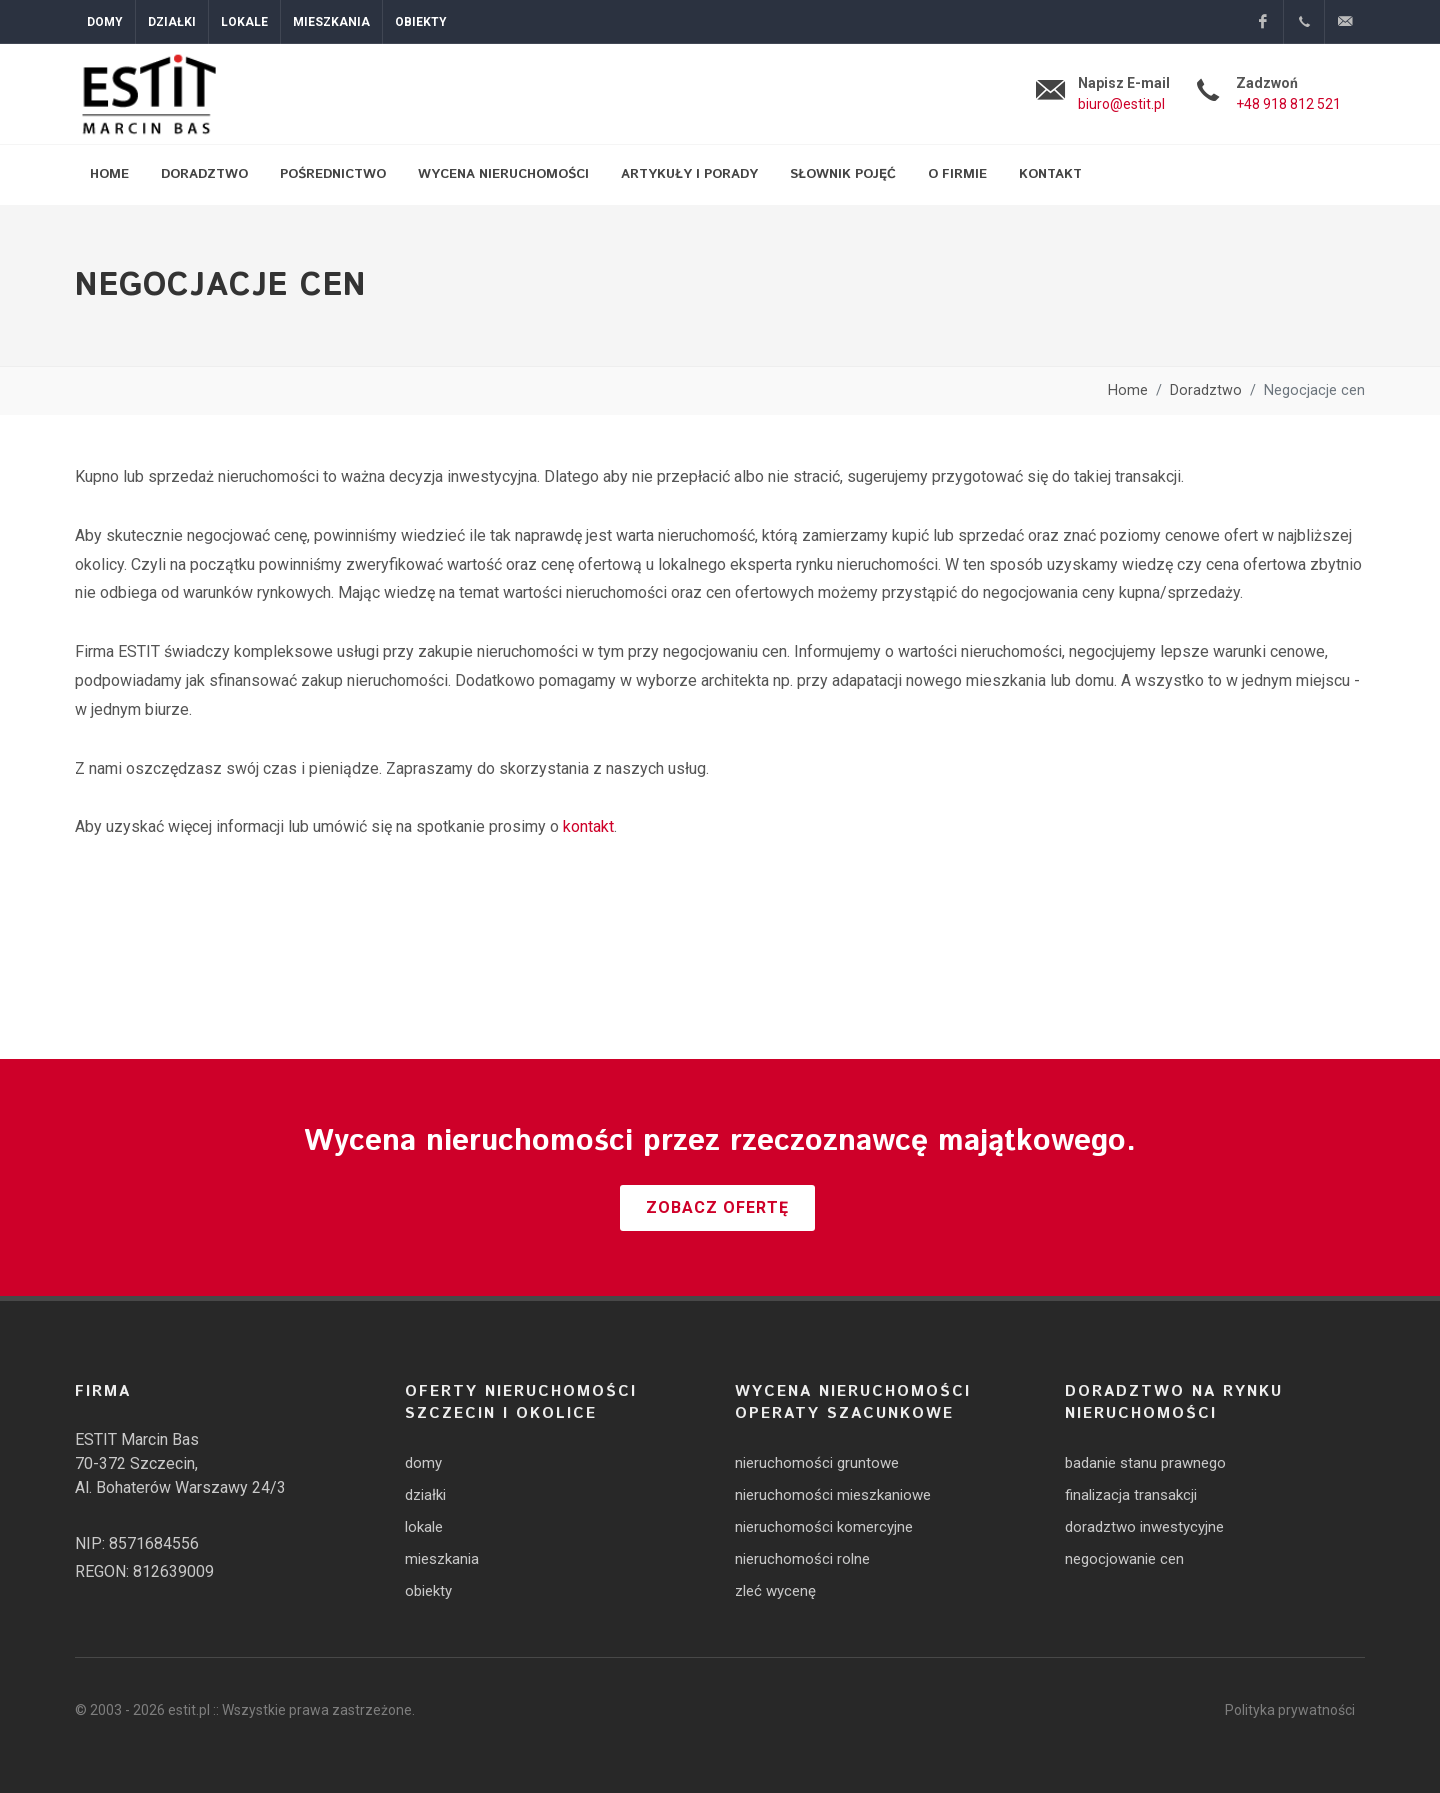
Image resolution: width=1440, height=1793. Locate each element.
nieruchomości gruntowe (817, 1463)
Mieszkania (331, 22)
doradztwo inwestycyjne (1144, 1527)
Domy (105, 22)
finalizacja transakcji (1131, 1495)
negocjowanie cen (1124, 1559)
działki (425, 1495)
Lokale (244, 22)
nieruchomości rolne (802, 1559)
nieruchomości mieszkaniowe (833, 1495)
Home (1128, 390)
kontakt (588, 826)
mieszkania (442, 1559)
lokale (424, 1527)
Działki (172, 22)
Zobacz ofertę (717, 1207)
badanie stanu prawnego (1145, 1463)
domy (423, 1463)
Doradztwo (1206, 390)
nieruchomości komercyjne (824, 1527)
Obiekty (421, 22)
